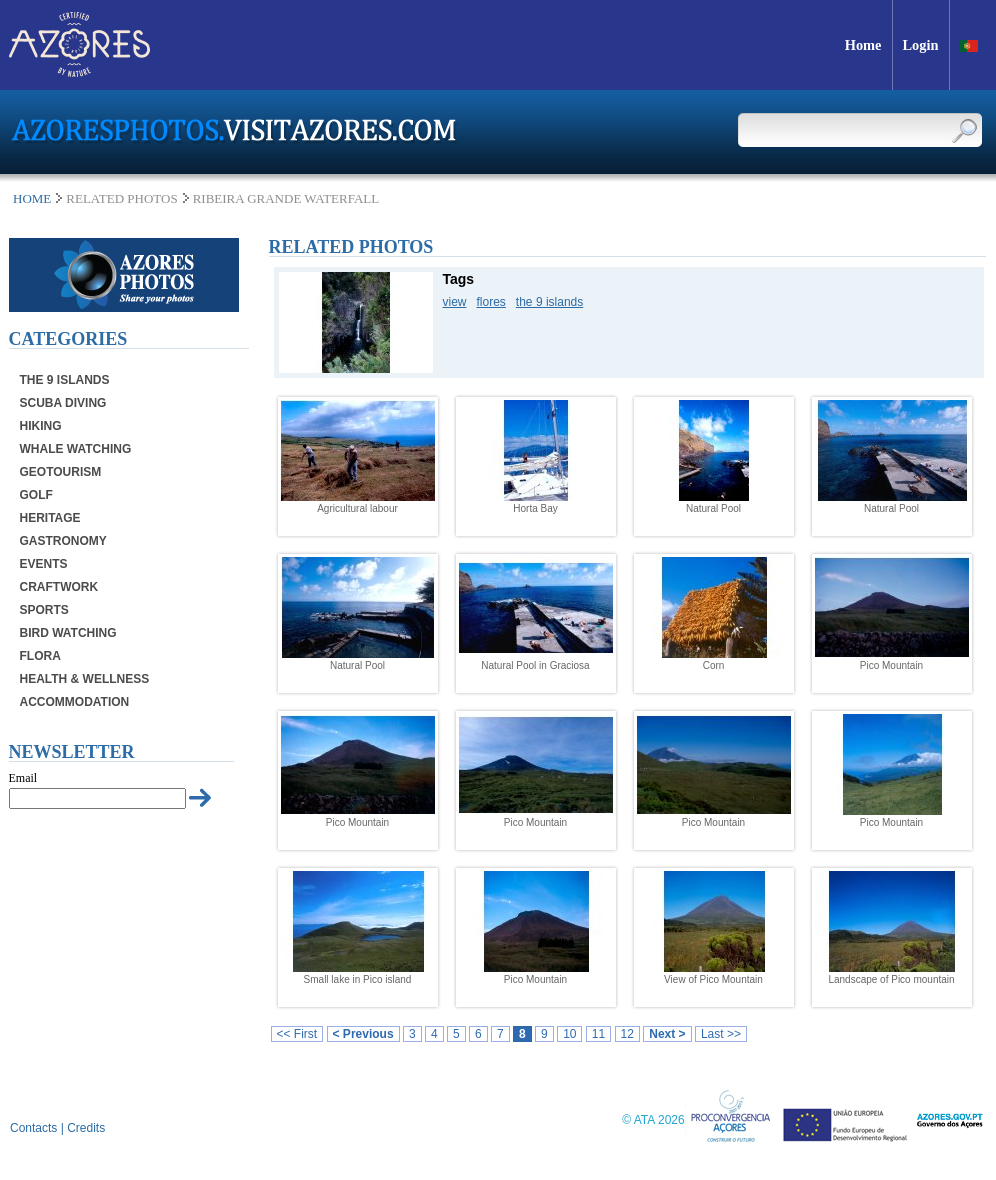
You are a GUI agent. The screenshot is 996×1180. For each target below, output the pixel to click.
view (455, 302)
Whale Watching (76, 449)
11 (598, 1034)
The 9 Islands (65, 380)
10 (569, 1034)
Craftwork (59, 587)
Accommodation (75, 702)
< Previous (363, 1034)
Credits (86, 1128)
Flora (40, 656)
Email (23, 778)
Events (44, 564)
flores (491, 302)
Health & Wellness (85, 679)
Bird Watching (68, 633)
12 (627, 1034)
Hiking (41, 426)
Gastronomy (63, 541)
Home (32, 198)
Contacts (33, 1128)
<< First (297, 1034)
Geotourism (61, 472)
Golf (36, 495)
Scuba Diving (63, 403)
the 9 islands (549, 302)
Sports (44, 610)
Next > (667, 1034)
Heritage (50, 518)
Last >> (721, 1034)
